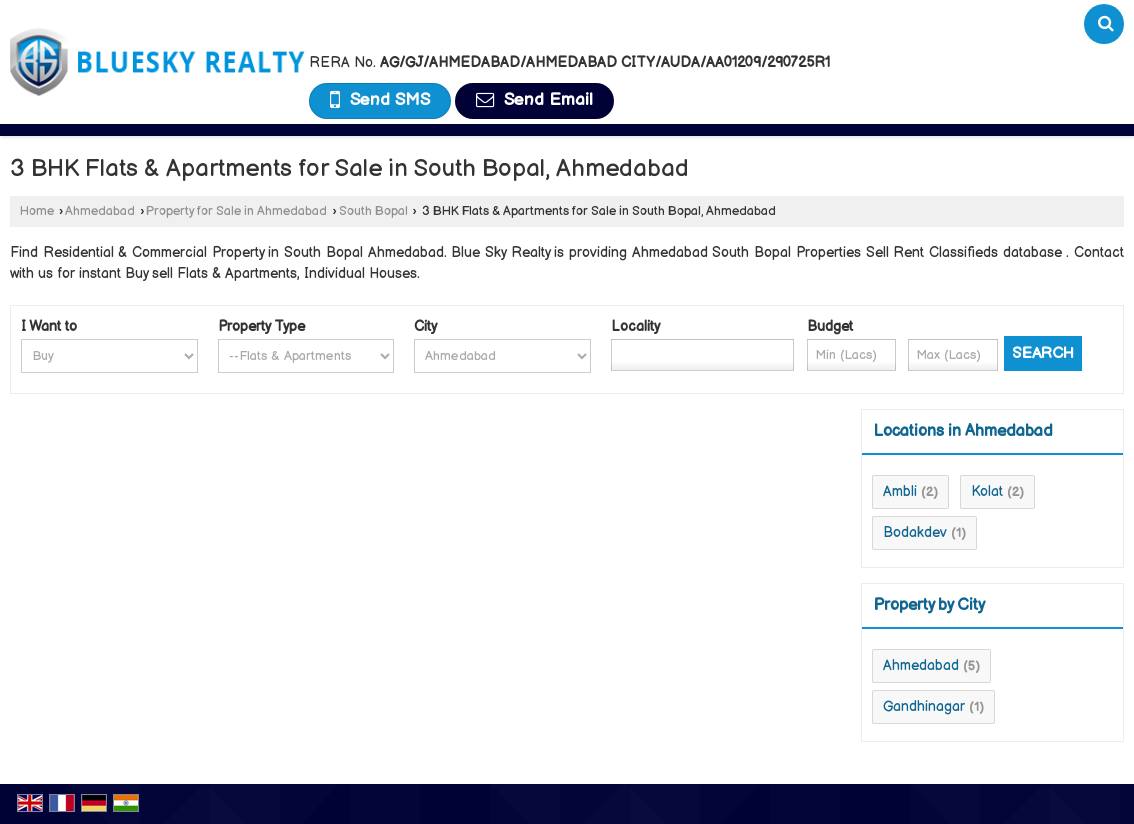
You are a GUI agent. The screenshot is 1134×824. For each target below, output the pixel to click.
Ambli (900, 491)
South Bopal (373, 211)
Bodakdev (915, 532)
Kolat (987, 491)
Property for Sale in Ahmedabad (236, 211)
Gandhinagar (924, 706)
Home (37, 211)
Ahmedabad (100, 211)
